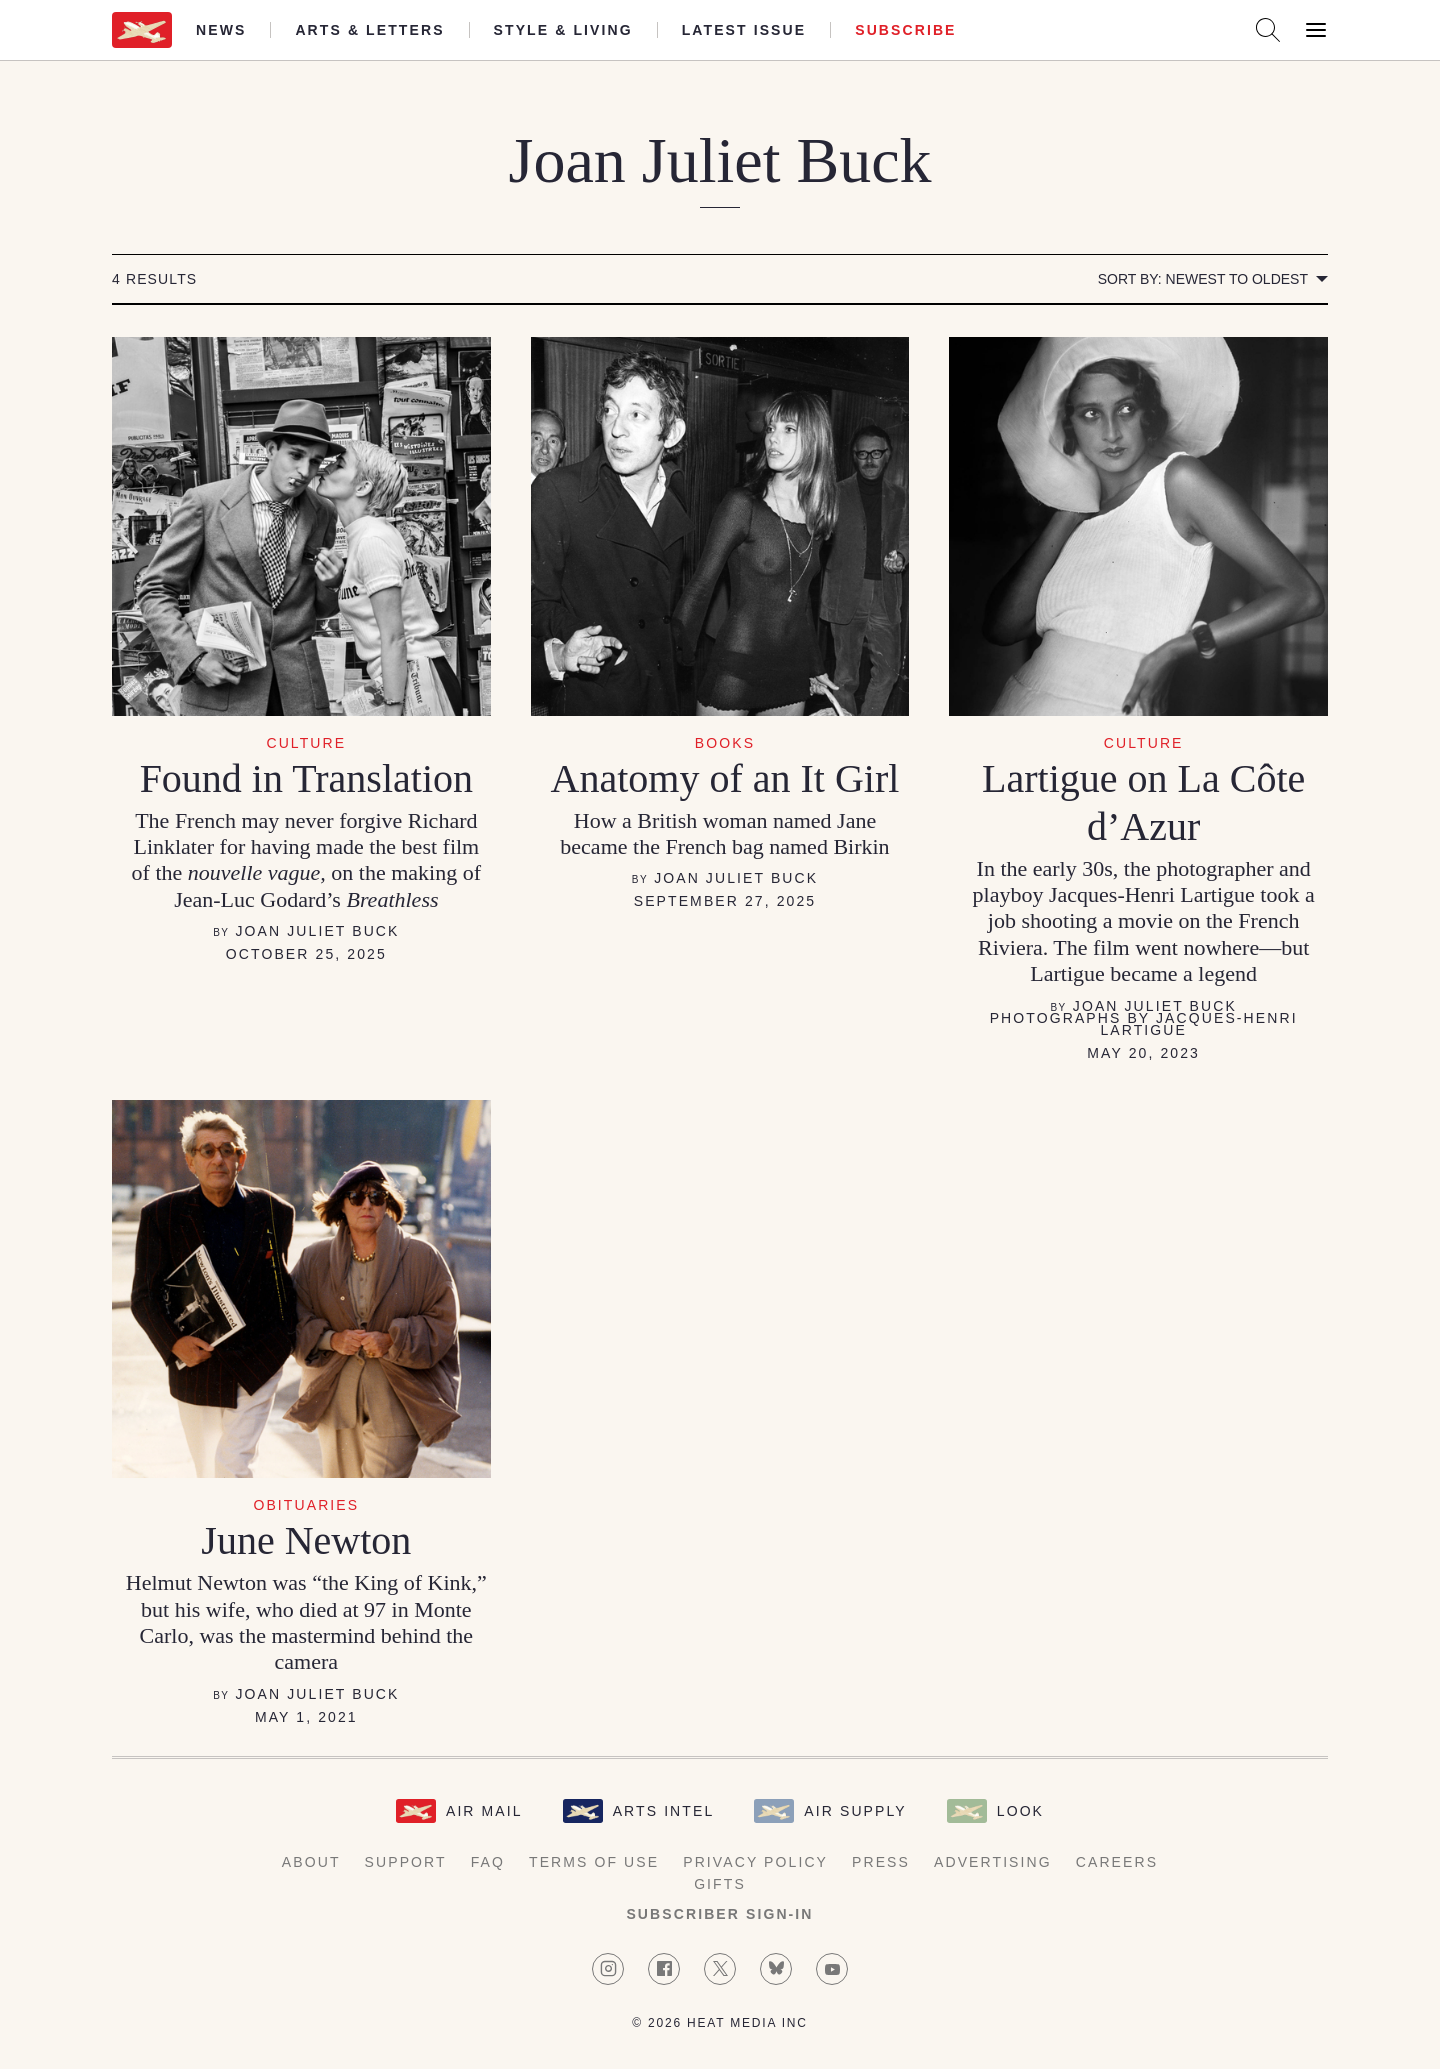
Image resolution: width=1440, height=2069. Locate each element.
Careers (1117, 1862)
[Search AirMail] (1268, 30)
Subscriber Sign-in (719, 1914)
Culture (306, 743)
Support (406, 1862)
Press (881, 1862)
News (221, 30)
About (311, 1862)
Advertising (993, 1862)
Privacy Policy (755, 1862)
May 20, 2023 (1143, 1053)
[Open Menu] (1316, 30)
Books (725, 743)
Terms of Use (594, 1862)
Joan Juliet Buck (317, 931)
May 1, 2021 (306, 1717)
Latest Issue (744, 30)
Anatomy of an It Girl (725, 778)
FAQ (488, 1862)
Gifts (720, 1884)
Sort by (1203, 279)
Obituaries (306, 1505)
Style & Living (563, 30)
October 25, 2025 (306, 954)
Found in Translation (306, 778)
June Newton (306, 1540)
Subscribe (905, 30)
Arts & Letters (369, 30)
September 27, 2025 (725, 901)
